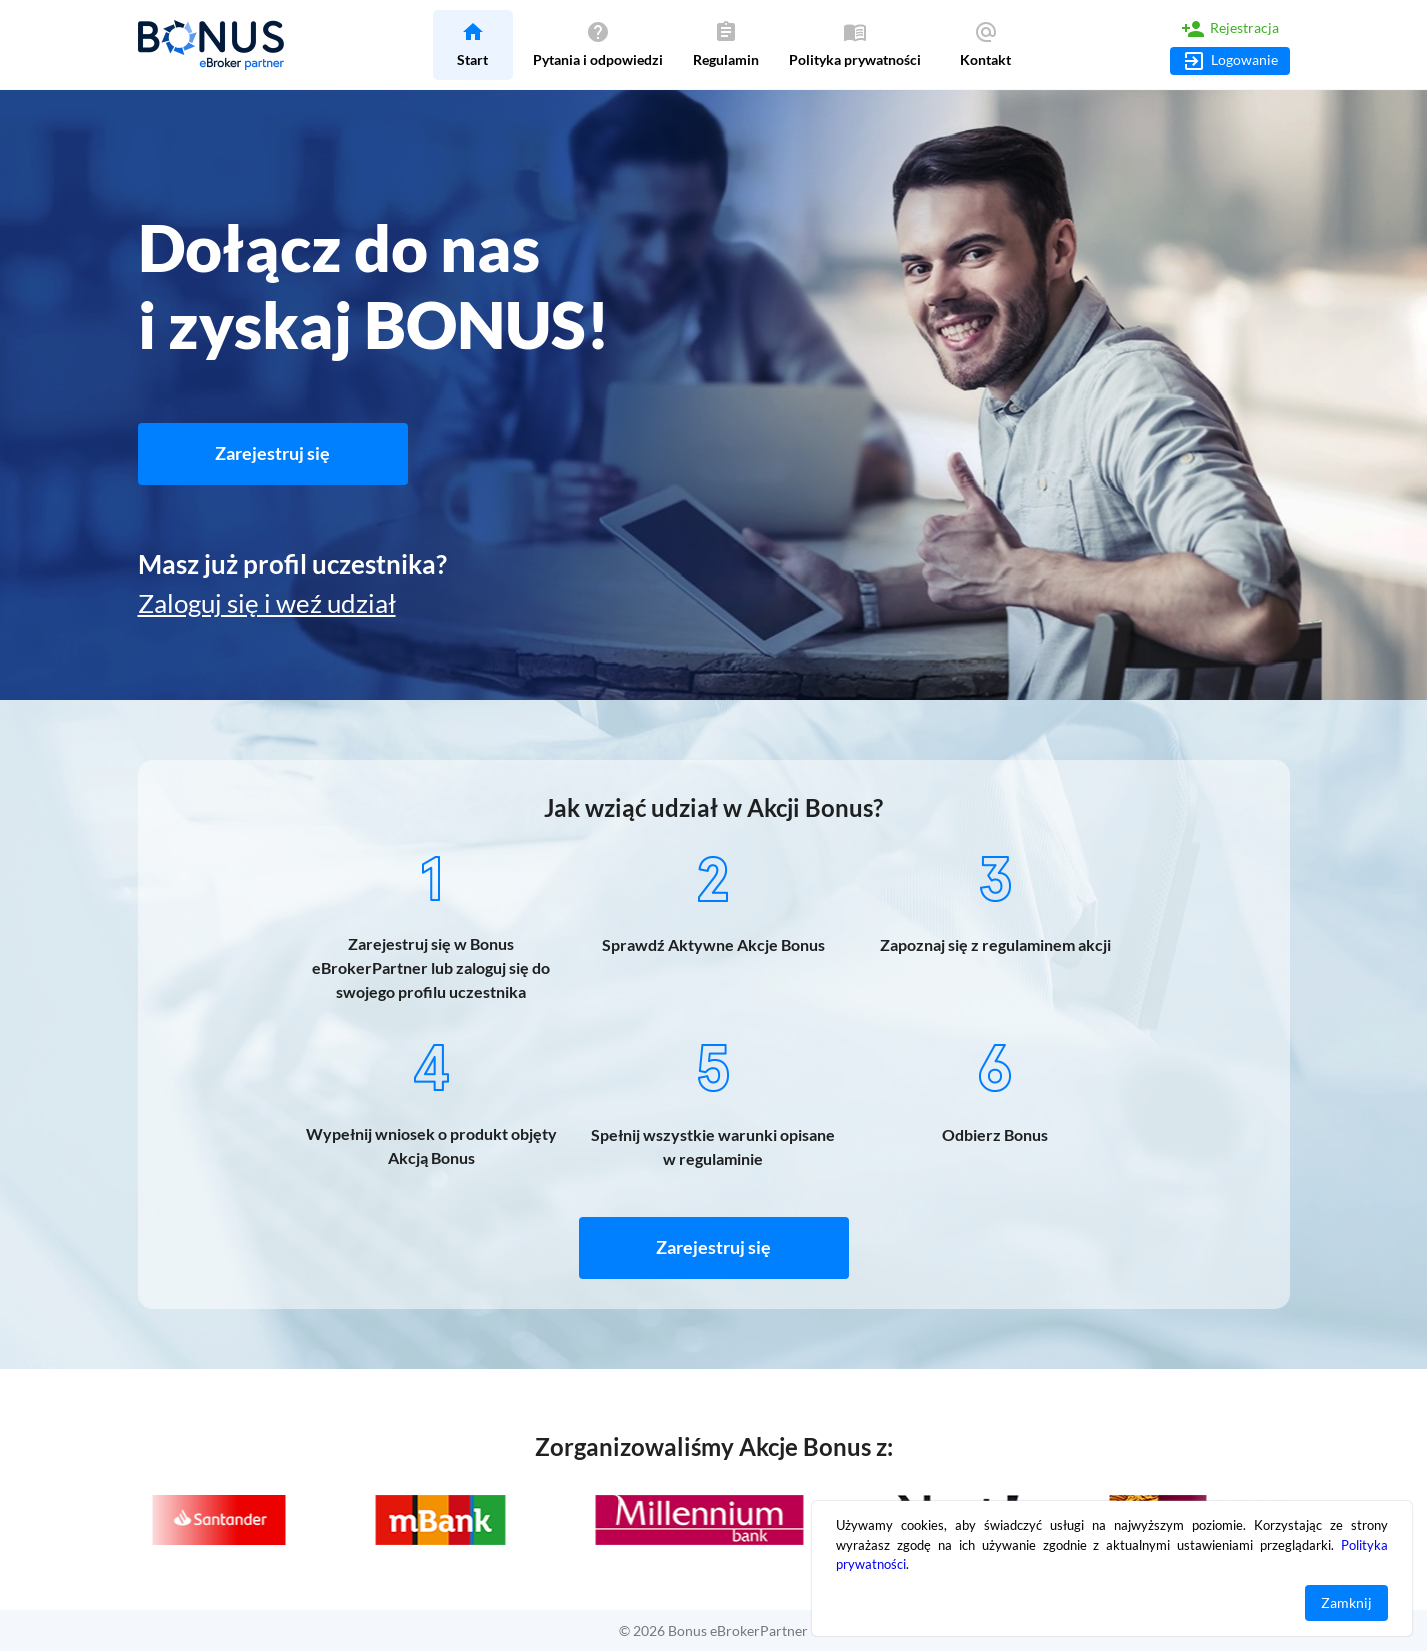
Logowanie (1230, 61)
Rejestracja (1230, 29)
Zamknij (1346, 1603)
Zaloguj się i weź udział (267, 603)
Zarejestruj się (273, 454)
